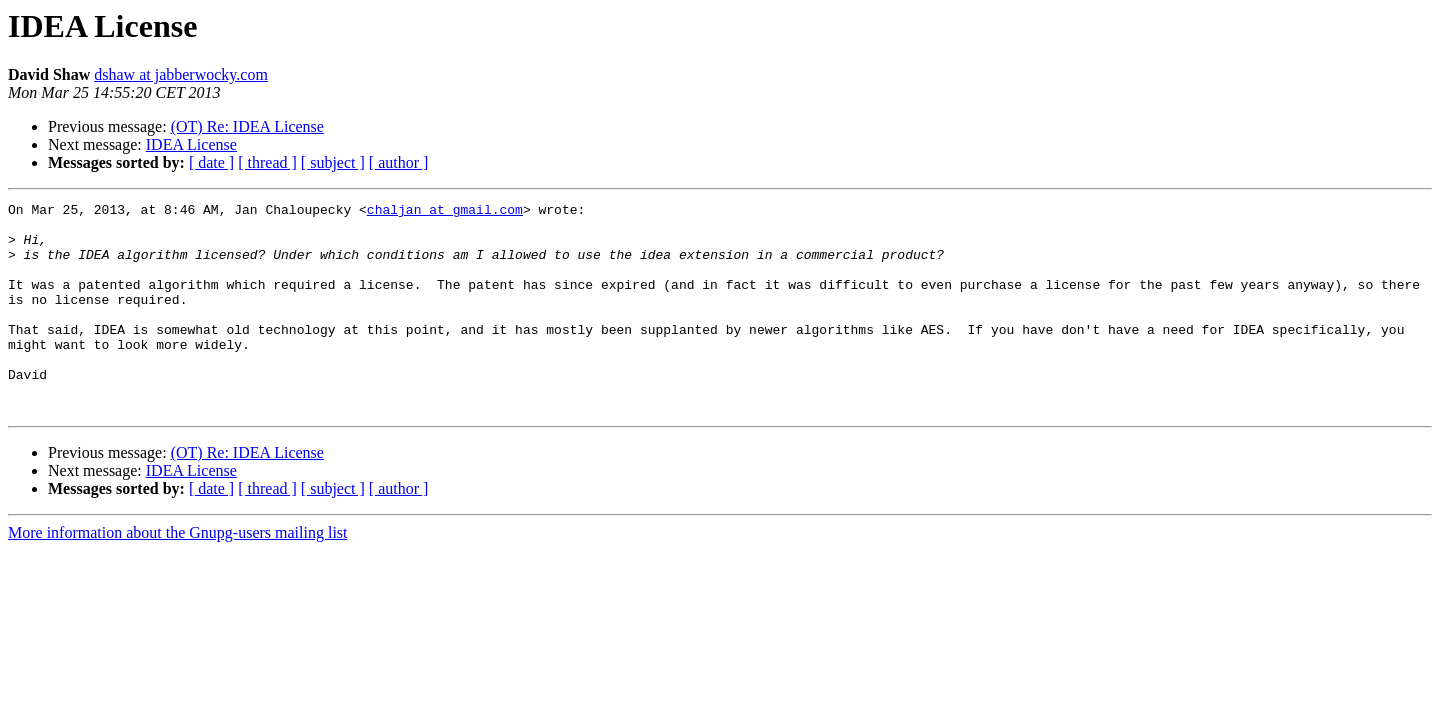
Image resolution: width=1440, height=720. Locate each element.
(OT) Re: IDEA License (247, 126)
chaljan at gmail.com (445, 212)
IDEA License (191, 144)
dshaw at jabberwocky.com (181, 74)
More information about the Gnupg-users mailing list (178, 574)
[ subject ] (333, 162)
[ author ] (399, 162)
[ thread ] (267, 162)
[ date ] (211, 162)
